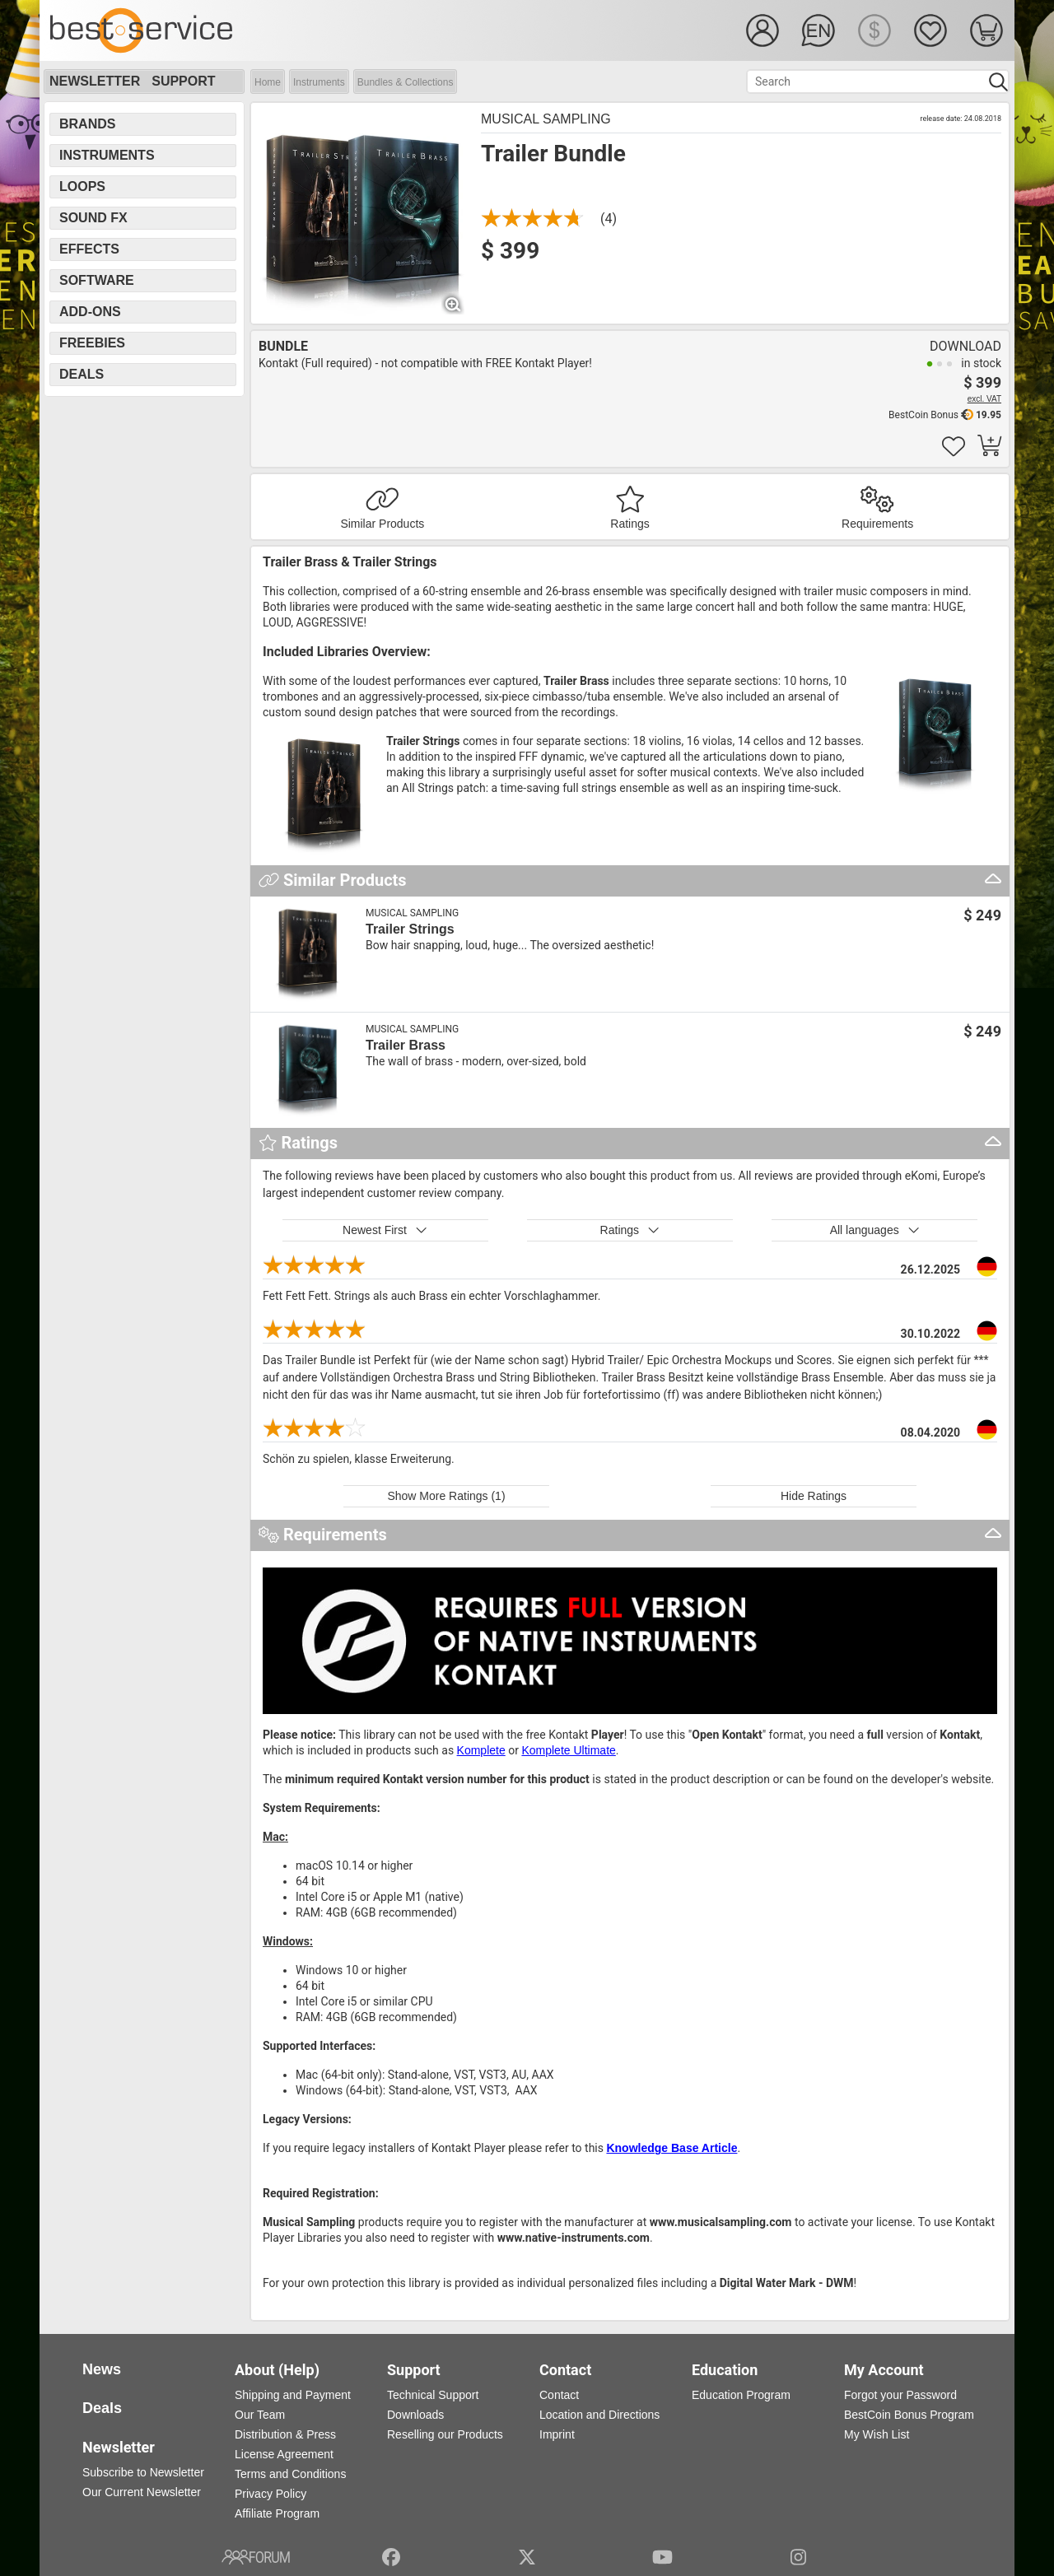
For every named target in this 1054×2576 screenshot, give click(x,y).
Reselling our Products (445, 2434)
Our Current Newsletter (141, 2492)
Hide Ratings (813, 1495)
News (101, 2369)
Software (96, 280)
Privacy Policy (270, 2493)
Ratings (629, 523)
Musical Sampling (546, 119)
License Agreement (284, 2454)
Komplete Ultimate (568, 1750)
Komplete (481, 1750)
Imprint (557, 2434)
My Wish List (876, 2434)
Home (267, 82)
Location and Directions (599, 2414)
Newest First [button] (385, 1230)
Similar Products (382, 523)
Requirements (877, 523)
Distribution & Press (285, 2434)
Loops (82, 186)
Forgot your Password (900, 2394)
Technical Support (432, 2394)
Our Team (260, 2414)
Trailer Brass (405, 1045)
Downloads (415, 2414)
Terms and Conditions (290, 2474)
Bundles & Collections (405, 82)
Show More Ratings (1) (446, 1495)
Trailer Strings (410, 929)
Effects (89, 249)
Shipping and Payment (293, 2394)
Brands (87, 124)
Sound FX (93, 218)
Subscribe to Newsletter (143, 2472)
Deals (81, 374)
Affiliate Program (277, 2513)
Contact (559, 2394)
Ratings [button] (630, 1230)
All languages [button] (875, 1230)
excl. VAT (984, 398)
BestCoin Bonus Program (909, 2414)
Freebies (92, 343)
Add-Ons (90, 312)
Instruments (319, 82)
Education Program (741, 2394)
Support (183, 81)
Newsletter (94, 81)
